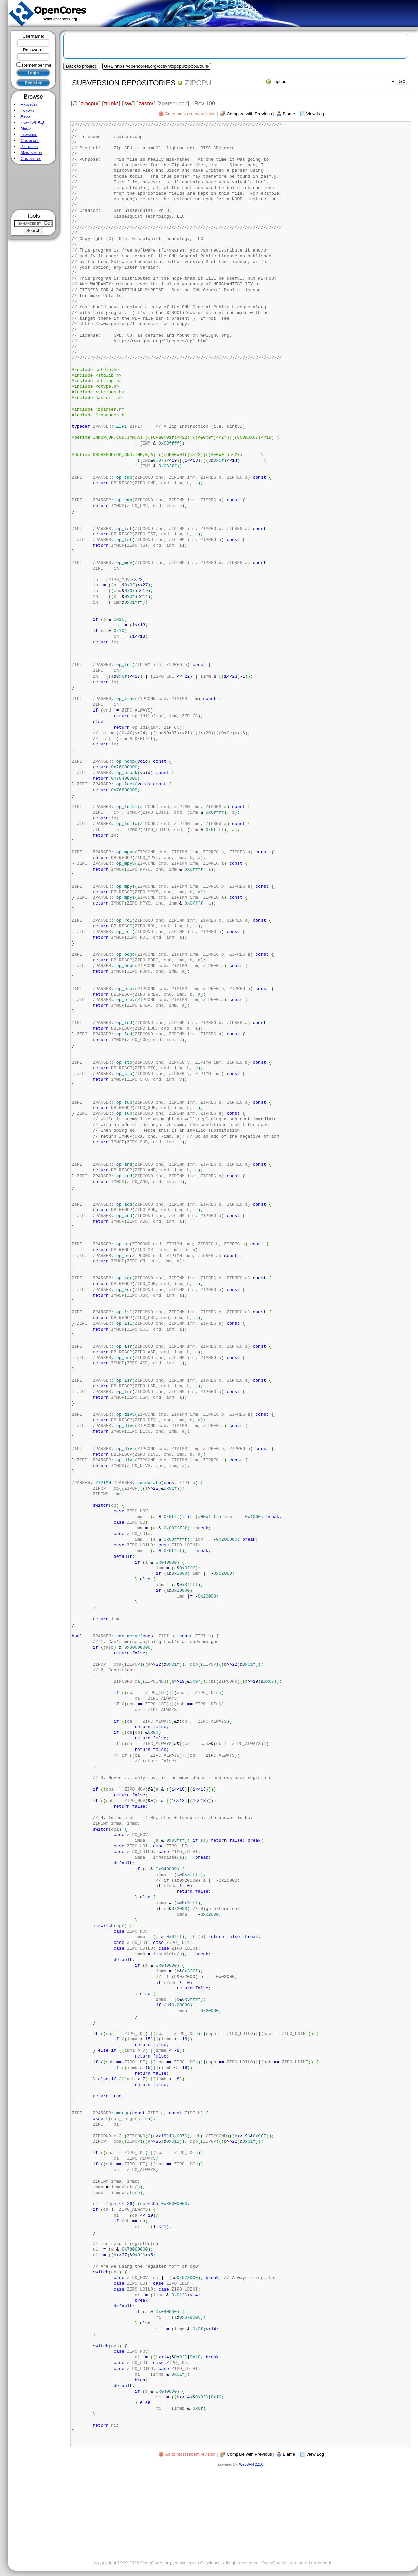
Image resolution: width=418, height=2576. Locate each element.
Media (25, 128)
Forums (27, 110)
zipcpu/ (89, 103)
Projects (28, 104)
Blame (289, 2454)
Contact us (30, 158)
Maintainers (31, 152)
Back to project (81, 66)
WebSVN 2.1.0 (251, 2464)
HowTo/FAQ (32, 122)
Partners (29, 146)
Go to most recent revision (190, 2454)
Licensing (28, 134)
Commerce (29, 140)
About (26, 116)
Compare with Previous (249, 2454)
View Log (315, 2454)
